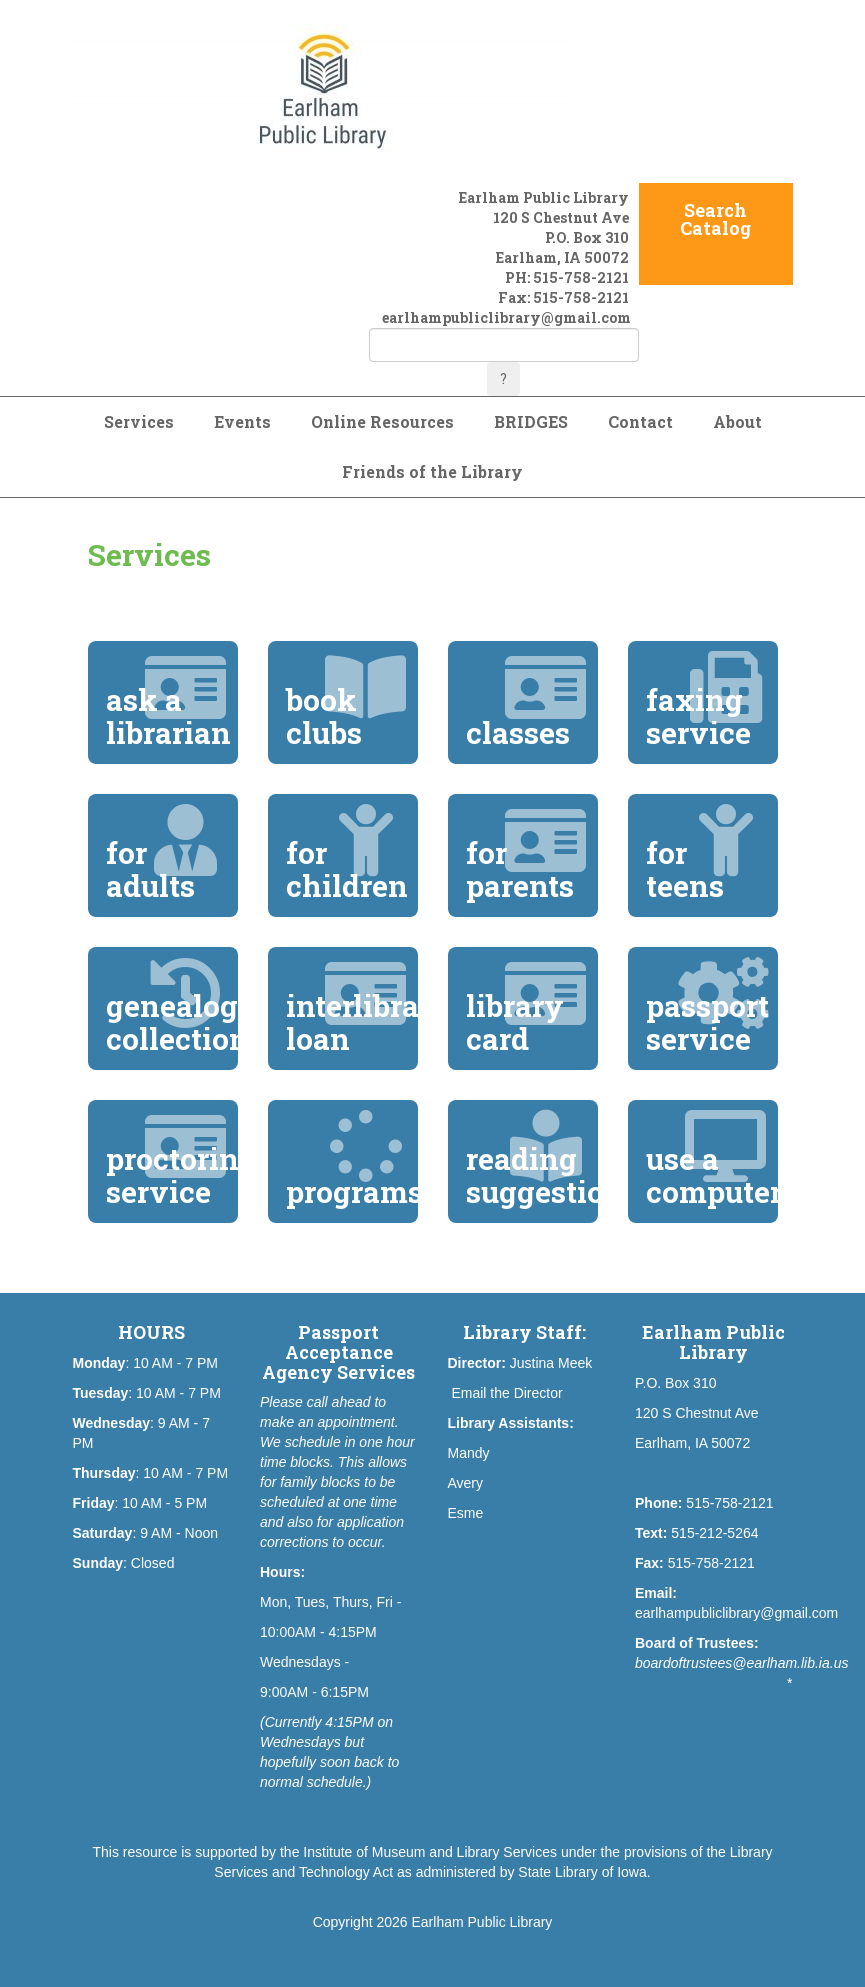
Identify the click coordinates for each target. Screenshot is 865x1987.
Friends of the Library (432, 471)
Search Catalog (715, 219)
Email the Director (506, 1393)
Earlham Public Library (482, 1922)
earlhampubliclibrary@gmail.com (506, 317)
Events (242, 421)
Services (139, 421)
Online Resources (382, 421)
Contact (640, 421)
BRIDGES (531, 421)
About (737, 421)
